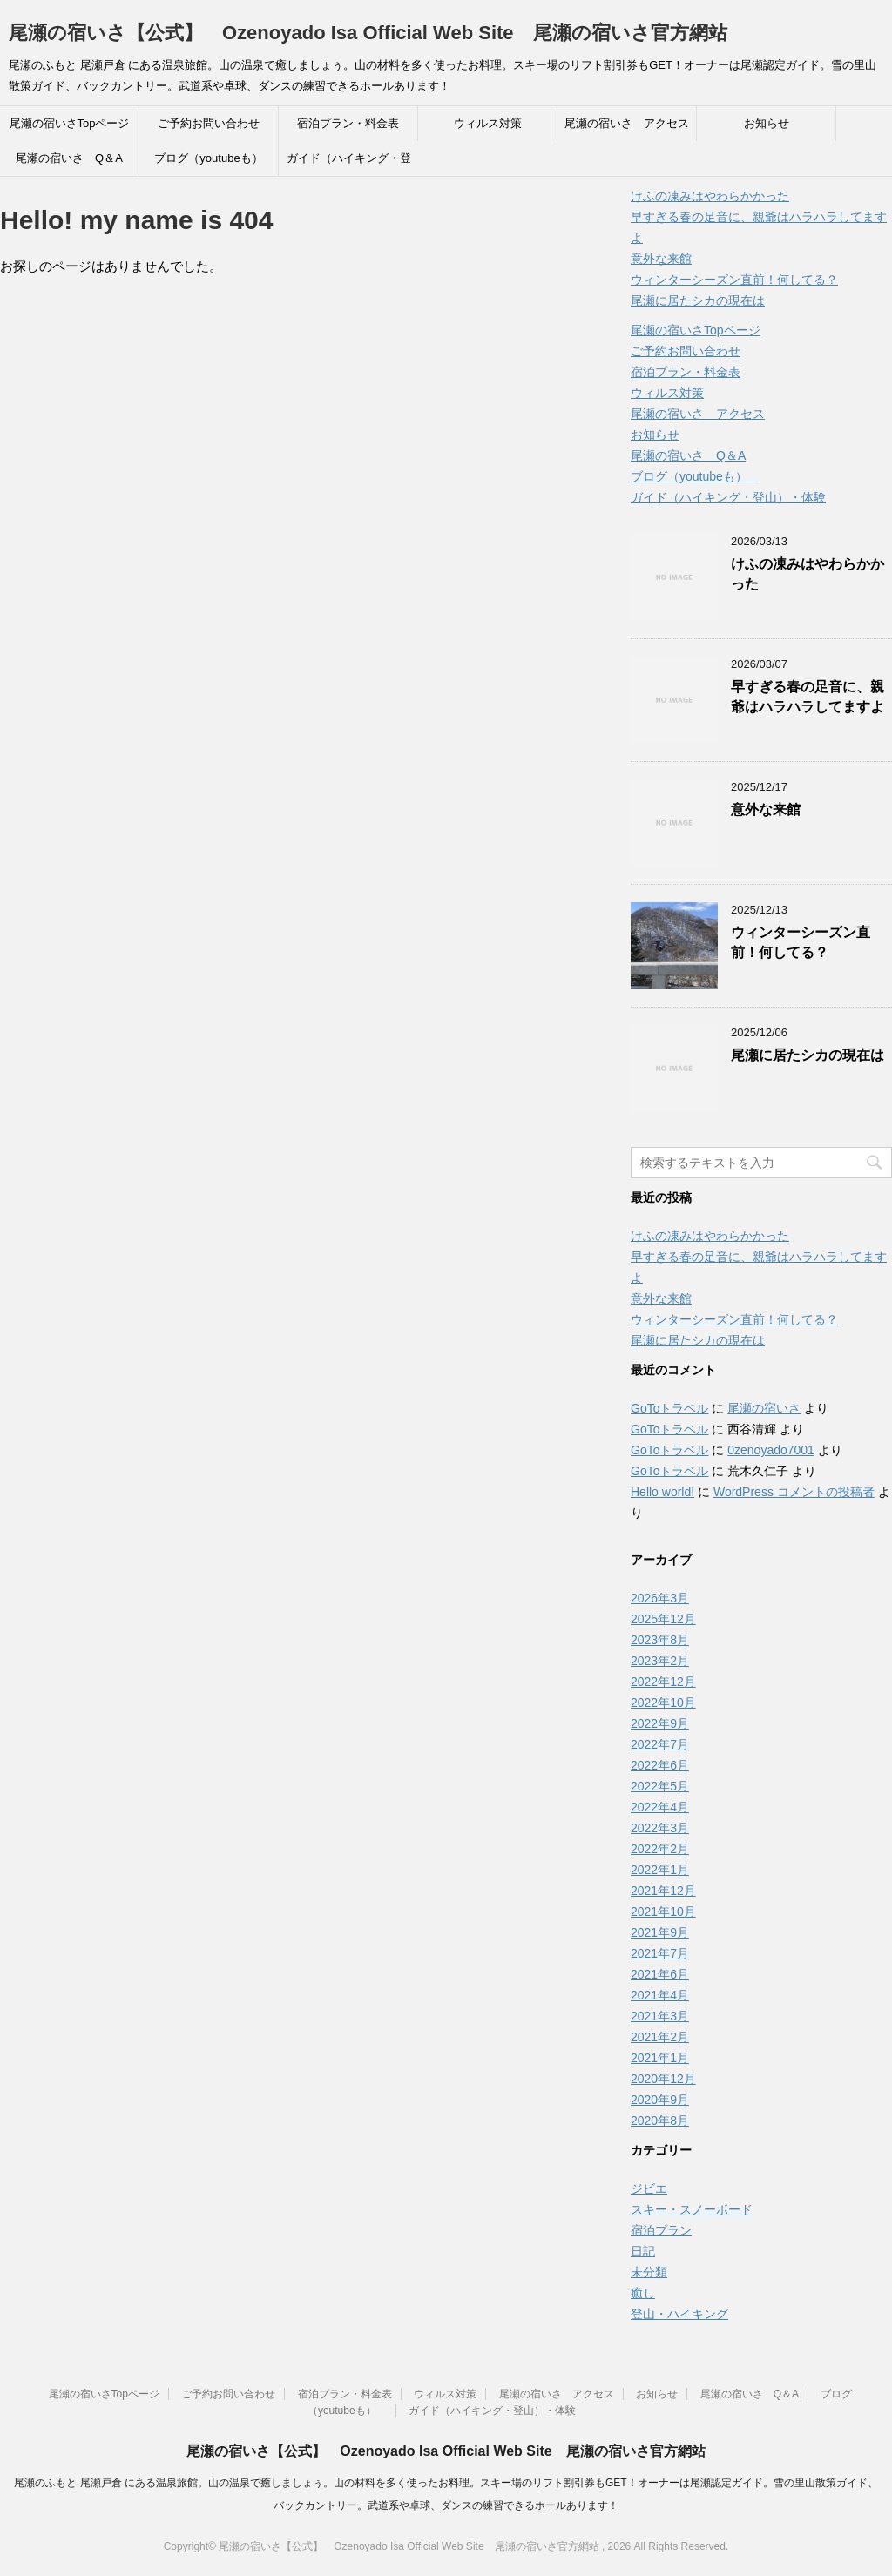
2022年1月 (660, 1870)
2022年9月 (660, 1723)
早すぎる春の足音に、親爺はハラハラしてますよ (807, 696)
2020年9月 (660, 2100)
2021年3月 (660, 2016)
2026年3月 (660, 1598)
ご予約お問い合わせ (209, 123)
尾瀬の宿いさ (764, 1408)
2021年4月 (660, 1995)
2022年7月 (660, 1744)
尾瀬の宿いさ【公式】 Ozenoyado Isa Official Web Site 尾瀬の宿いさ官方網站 (368, 33)
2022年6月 (660, 1765)
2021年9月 (660, 1932)
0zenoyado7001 (770, 1450)
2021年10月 (663, 1912)
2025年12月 (663, 1619)
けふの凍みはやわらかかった (710, 196)
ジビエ (649, 2188)
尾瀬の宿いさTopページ (70, 123)
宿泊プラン (661, 2230)
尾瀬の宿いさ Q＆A (69, 158)
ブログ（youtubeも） (214, 158)
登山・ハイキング (679, 2314)
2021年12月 (663, 1891)
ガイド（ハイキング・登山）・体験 (349, 164)
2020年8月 (660, 2121)
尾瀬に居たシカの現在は (698, 300)
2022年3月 (660, 1828)
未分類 (649, 2272)
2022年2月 (660, 1849)
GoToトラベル (669, 1408)
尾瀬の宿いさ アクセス (626, 123)
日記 (643, 2251)
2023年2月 (660, 1661)
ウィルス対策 (488, 123)
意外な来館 (661, 259)
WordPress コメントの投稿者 (794, 1492)
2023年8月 (660, 1640)
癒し (643, 2293)
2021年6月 (660, 1974)
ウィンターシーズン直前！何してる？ (734, 280)
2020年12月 (663, 2079)
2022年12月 (663, 1682)
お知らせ (766, 123)
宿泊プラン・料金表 (348, 123)
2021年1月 (660, 2058)
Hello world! (662, 1492)
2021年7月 (660, 1953)
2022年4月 (660, 1807)
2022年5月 (660, 1786)
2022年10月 (663, 1702)
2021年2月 (660, 2037)
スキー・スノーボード (692, 2209)
